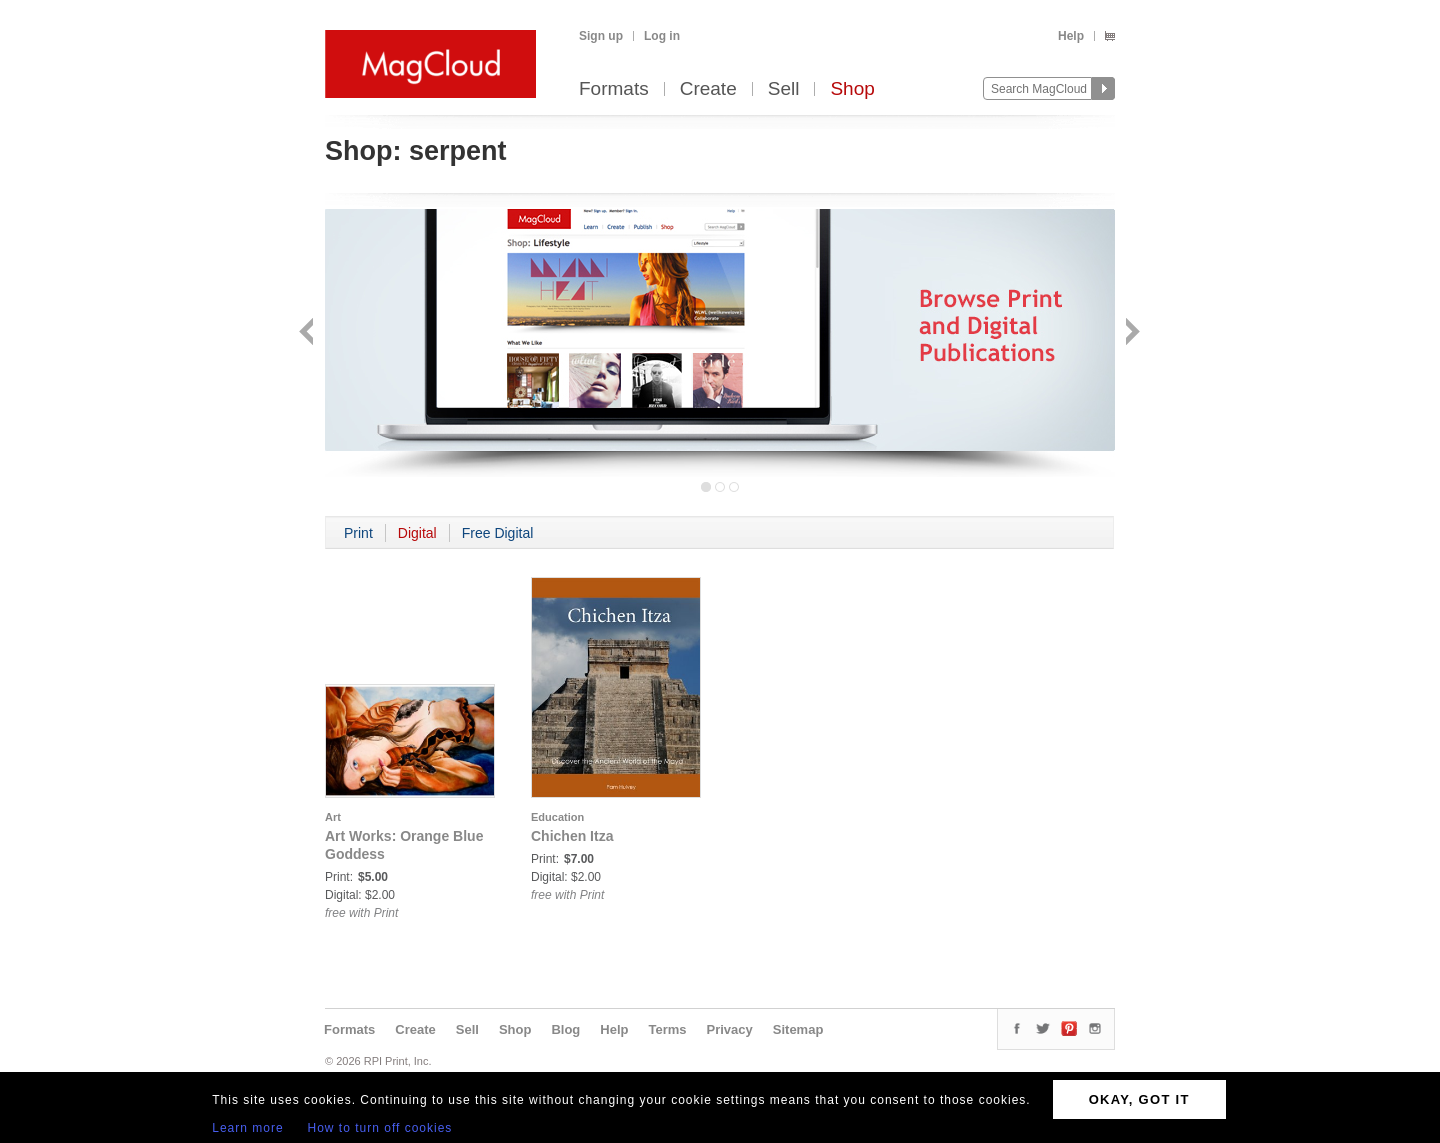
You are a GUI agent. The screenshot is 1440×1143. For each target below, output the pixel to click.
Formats (614, 89)
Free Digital (498, 533)
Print (358, 533)
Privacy (730, 1029)
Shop (852, 89)
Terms (667, 1029)
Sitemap (798, 1029)
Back (308, 333)
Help (1071, 36)
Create (708, 89)
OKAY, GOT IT (1139, 1099)
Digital (417, 533)
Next (1130, 333)
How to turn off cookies (380, 1128)
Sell (784, 89)
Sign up (601, 36)
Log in (662, 36)
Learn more (247, 1128)
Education (557, 817)
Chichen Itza (572, 836)
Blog (565, 1029)
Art (333, 817)
